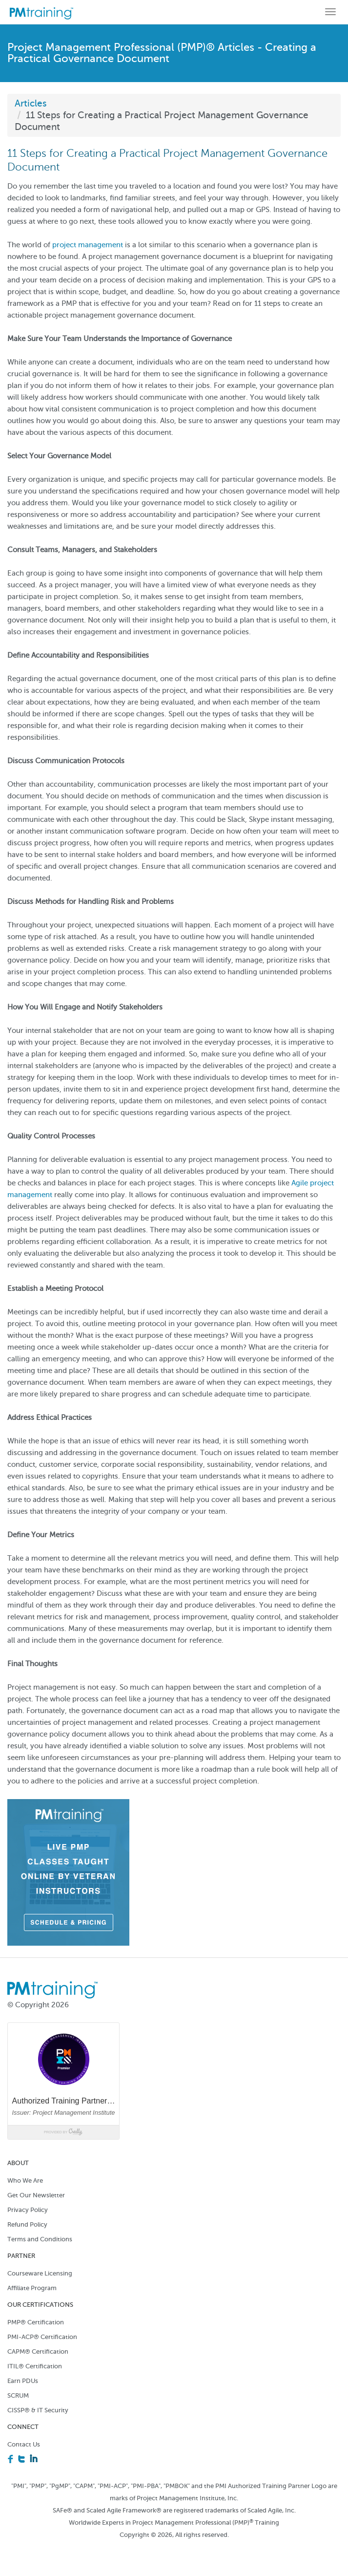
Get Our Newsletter (36, 2195)
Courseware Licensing (39, 2273)
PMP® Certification (35, 2322)
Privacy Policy (27, 2209)
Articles (31, 103)
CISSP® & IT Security (37, 2410)
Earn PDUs (22, 2380)
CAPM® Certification (37, 2351)
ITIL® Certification (34, 2366)
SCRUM (18, 2395)
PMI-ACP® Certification (42, 2336)
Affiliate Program (32, 2288)
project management (87, 245)
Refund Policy (27, 2224)
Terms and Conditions (39, 2239)
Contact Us (23, 2444)
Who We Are (25, 2180)
